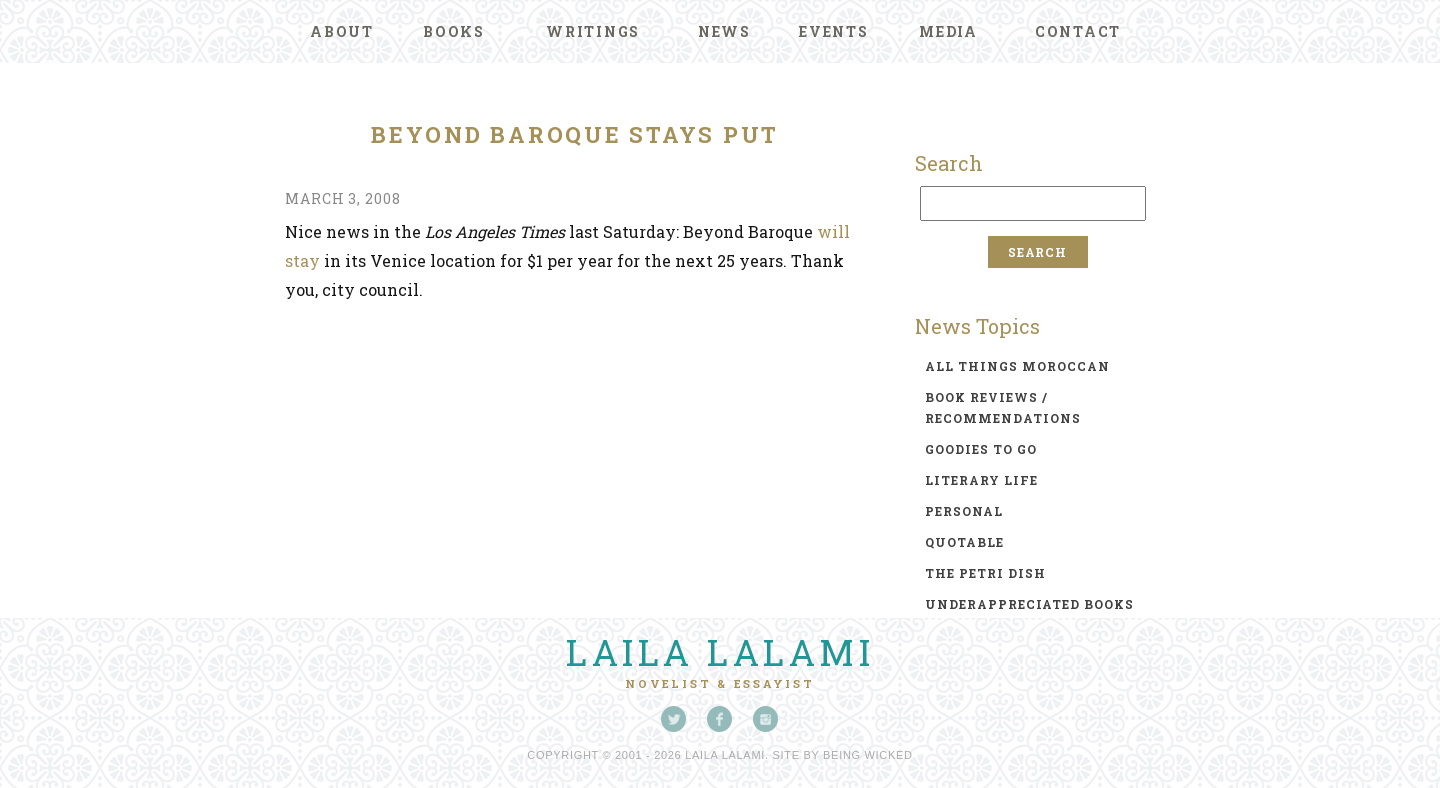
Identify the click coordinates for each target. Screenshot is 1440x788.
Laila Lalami (720, 652)
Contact (1078, 31)
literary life (981, 480)
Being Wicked (868, 755)
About (342, 31)
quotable (964, 542)
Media (948, 31)
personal (964, 511)
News (724, 31)
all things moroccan (1017, 366)
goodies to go (981, 449)
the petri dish (985, 573)
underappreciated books (1029, 604)
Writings (593, 31)
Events (834, 31)
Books (454, 31)
